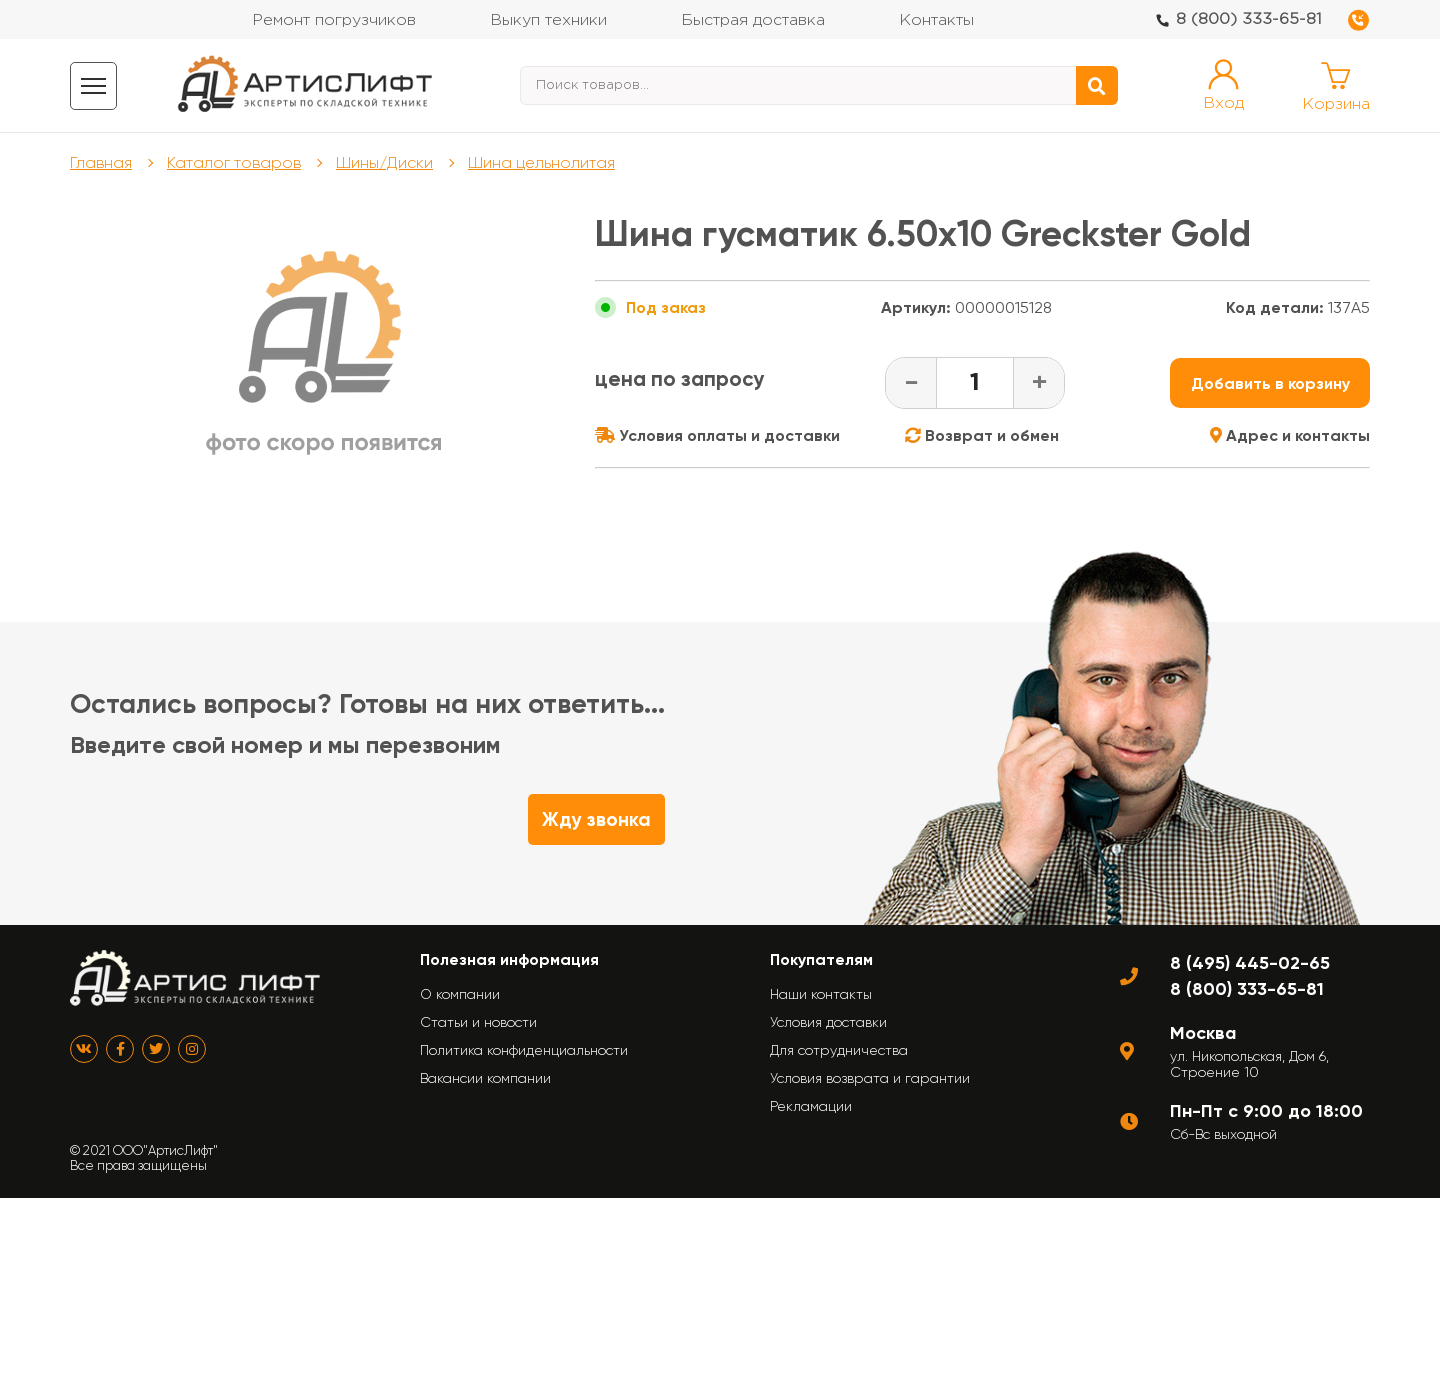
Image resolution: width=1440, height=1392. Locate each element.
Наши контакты (821, 994)
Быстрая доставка (753, 20)
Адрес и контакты (1290, 435)
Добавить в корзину (1270, 383)
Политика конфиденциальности (524, 1050)
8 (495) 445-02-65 (1250, 963)
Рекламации (811, 1106)
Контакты (936, 20)
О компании (460, 994)
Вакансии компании (485, 1078)
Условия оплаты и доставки (717, 435)
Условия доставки (828, 1022)
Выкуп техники (548, 20)
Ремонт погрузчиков (334, 20)
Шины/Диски (384, 162)
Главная (101, 162)
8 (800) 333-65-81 (1249, 19)
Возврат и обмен (982, 435)
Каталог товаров (234, 162)
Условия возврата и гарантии (870, 1078)
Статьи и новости (478, 1022)
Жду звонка (596, 819)
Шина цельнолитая (541, 162)
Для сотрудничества (839, 1050)
